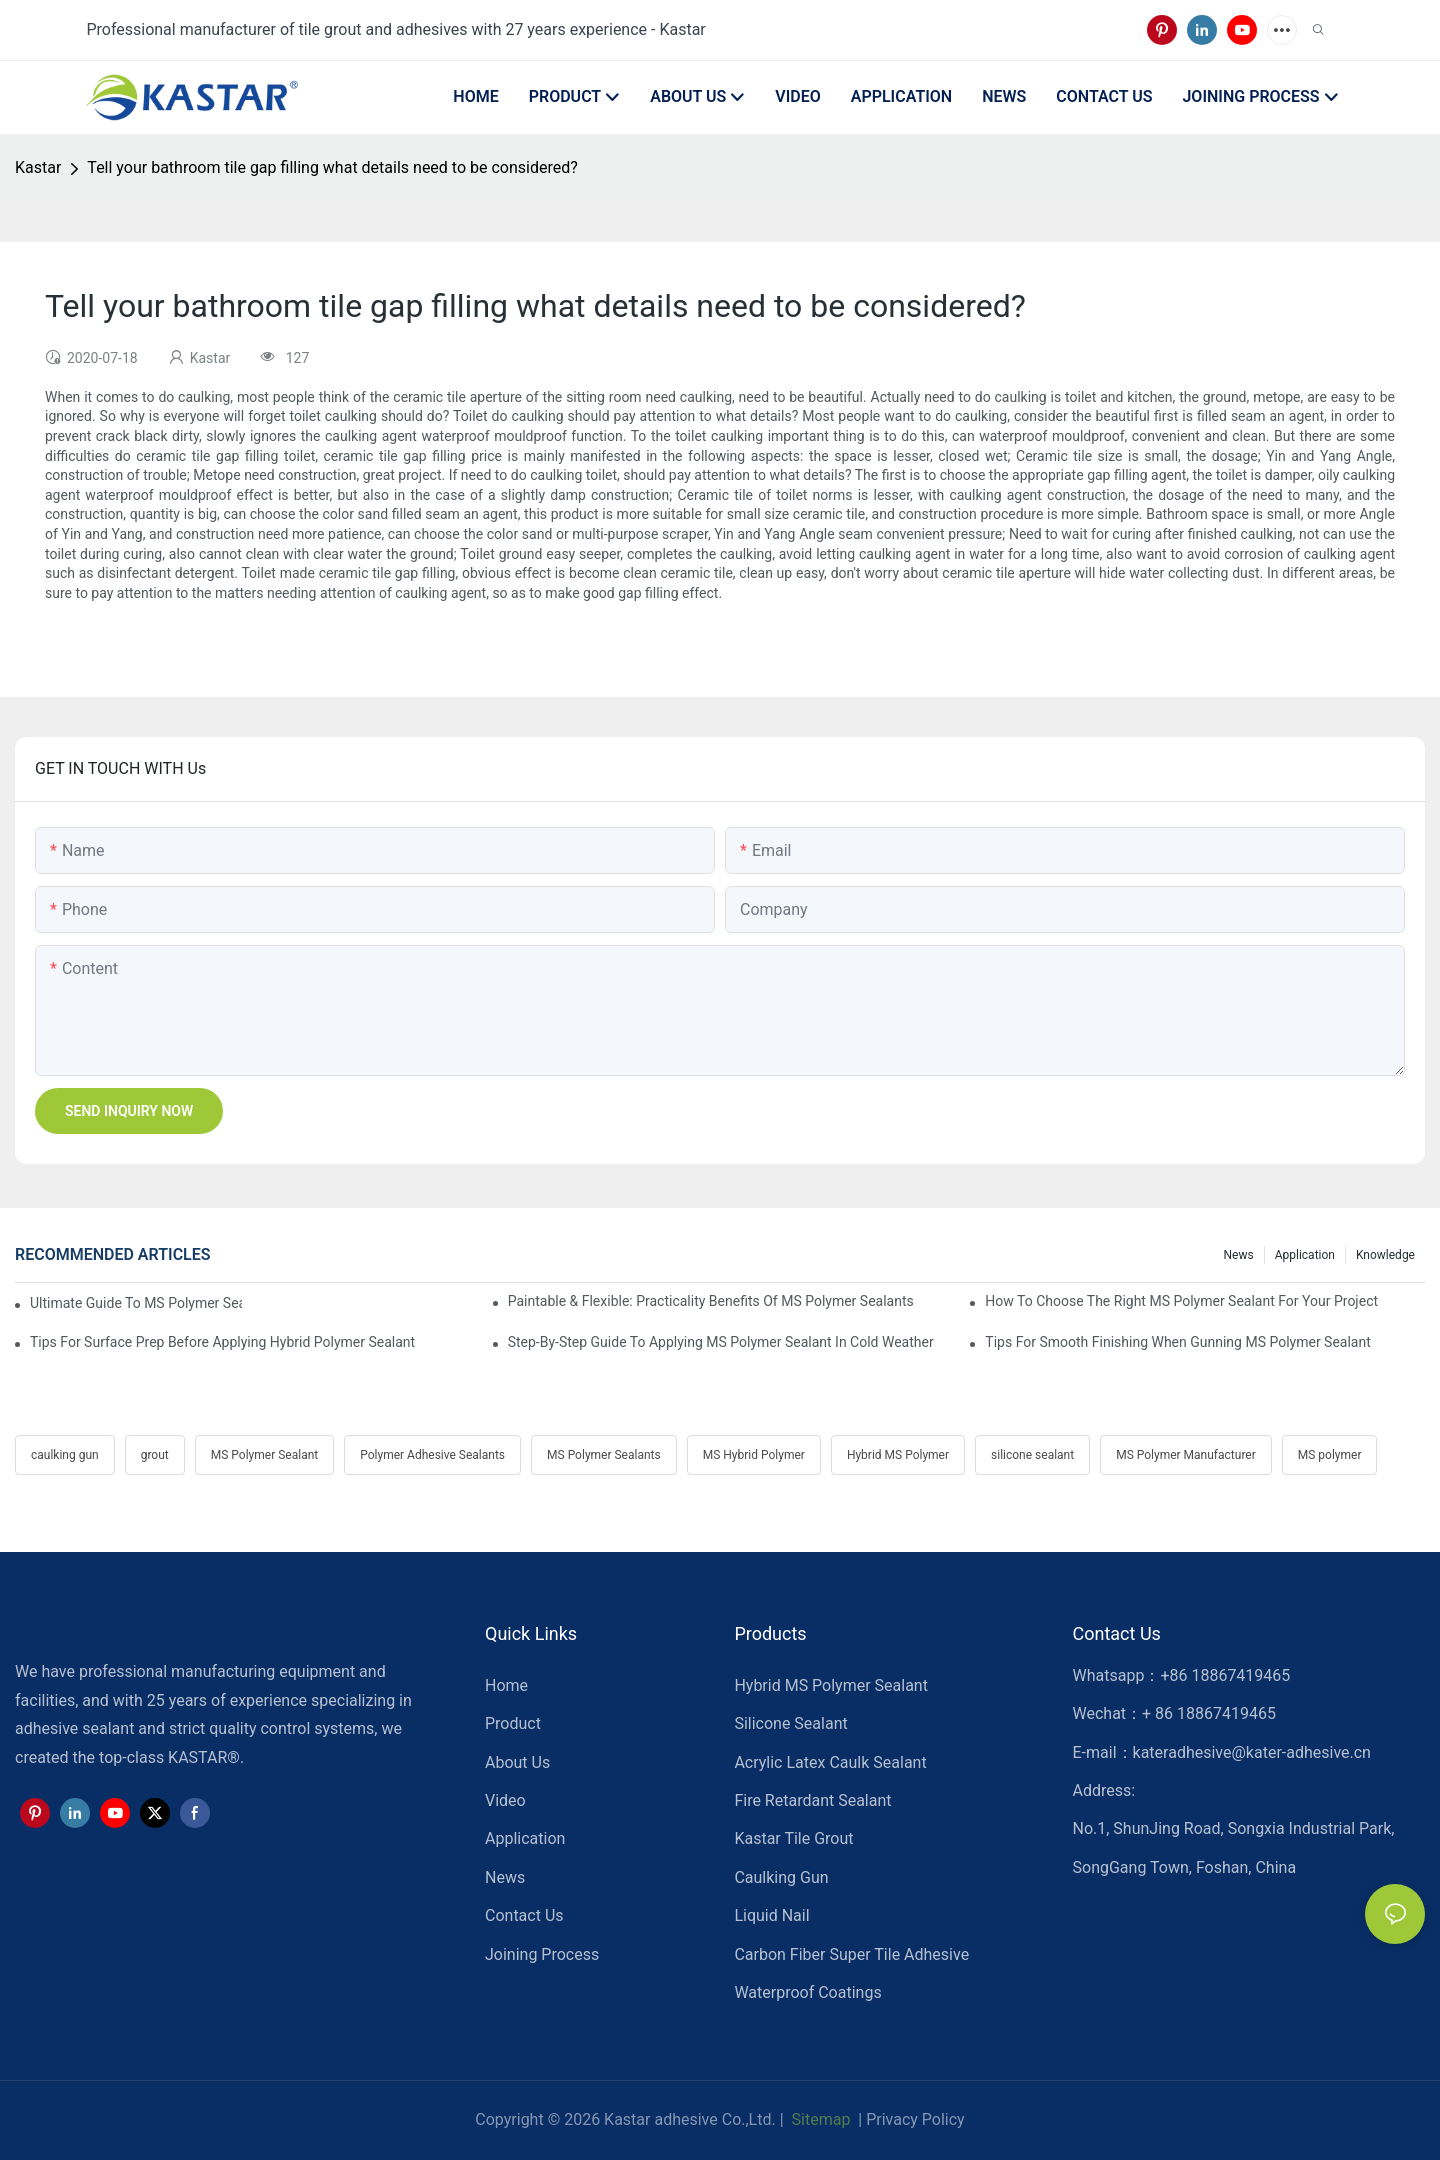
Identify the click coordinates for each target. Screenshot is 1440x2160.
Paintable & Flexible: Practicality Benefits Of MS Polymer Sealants (711, 1301)
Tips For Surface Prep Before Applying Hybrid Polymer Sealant (222, 1342)
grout (155, 1455)
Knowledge (1385, 1255)
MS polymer (1330, 1455)
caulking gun (65, 1455)
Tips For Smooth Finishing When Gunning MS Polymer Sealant (1177, 1342)
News (1239, 1255)
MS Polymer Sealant (264, 1455)
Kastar (38, 167)
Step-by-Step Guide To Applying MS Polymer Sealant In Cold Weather (721, 1342)
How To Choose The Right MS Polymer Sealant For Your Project (1181, 1301)
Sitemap (819, 2119)
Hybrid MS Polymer (898, 1455)
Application (1305, 1255)
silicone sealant (1032, 1455)
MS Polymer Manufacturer (1186, 1455)
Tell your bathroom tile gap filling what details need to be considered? (332, 167)
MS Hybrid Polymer (754, 1455)
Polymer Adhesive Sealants (432, 1455)
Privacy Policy (915, 2119)
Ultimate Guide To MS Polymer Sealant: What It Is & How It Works (136, 1303)
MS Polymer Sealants (604, 1455)
